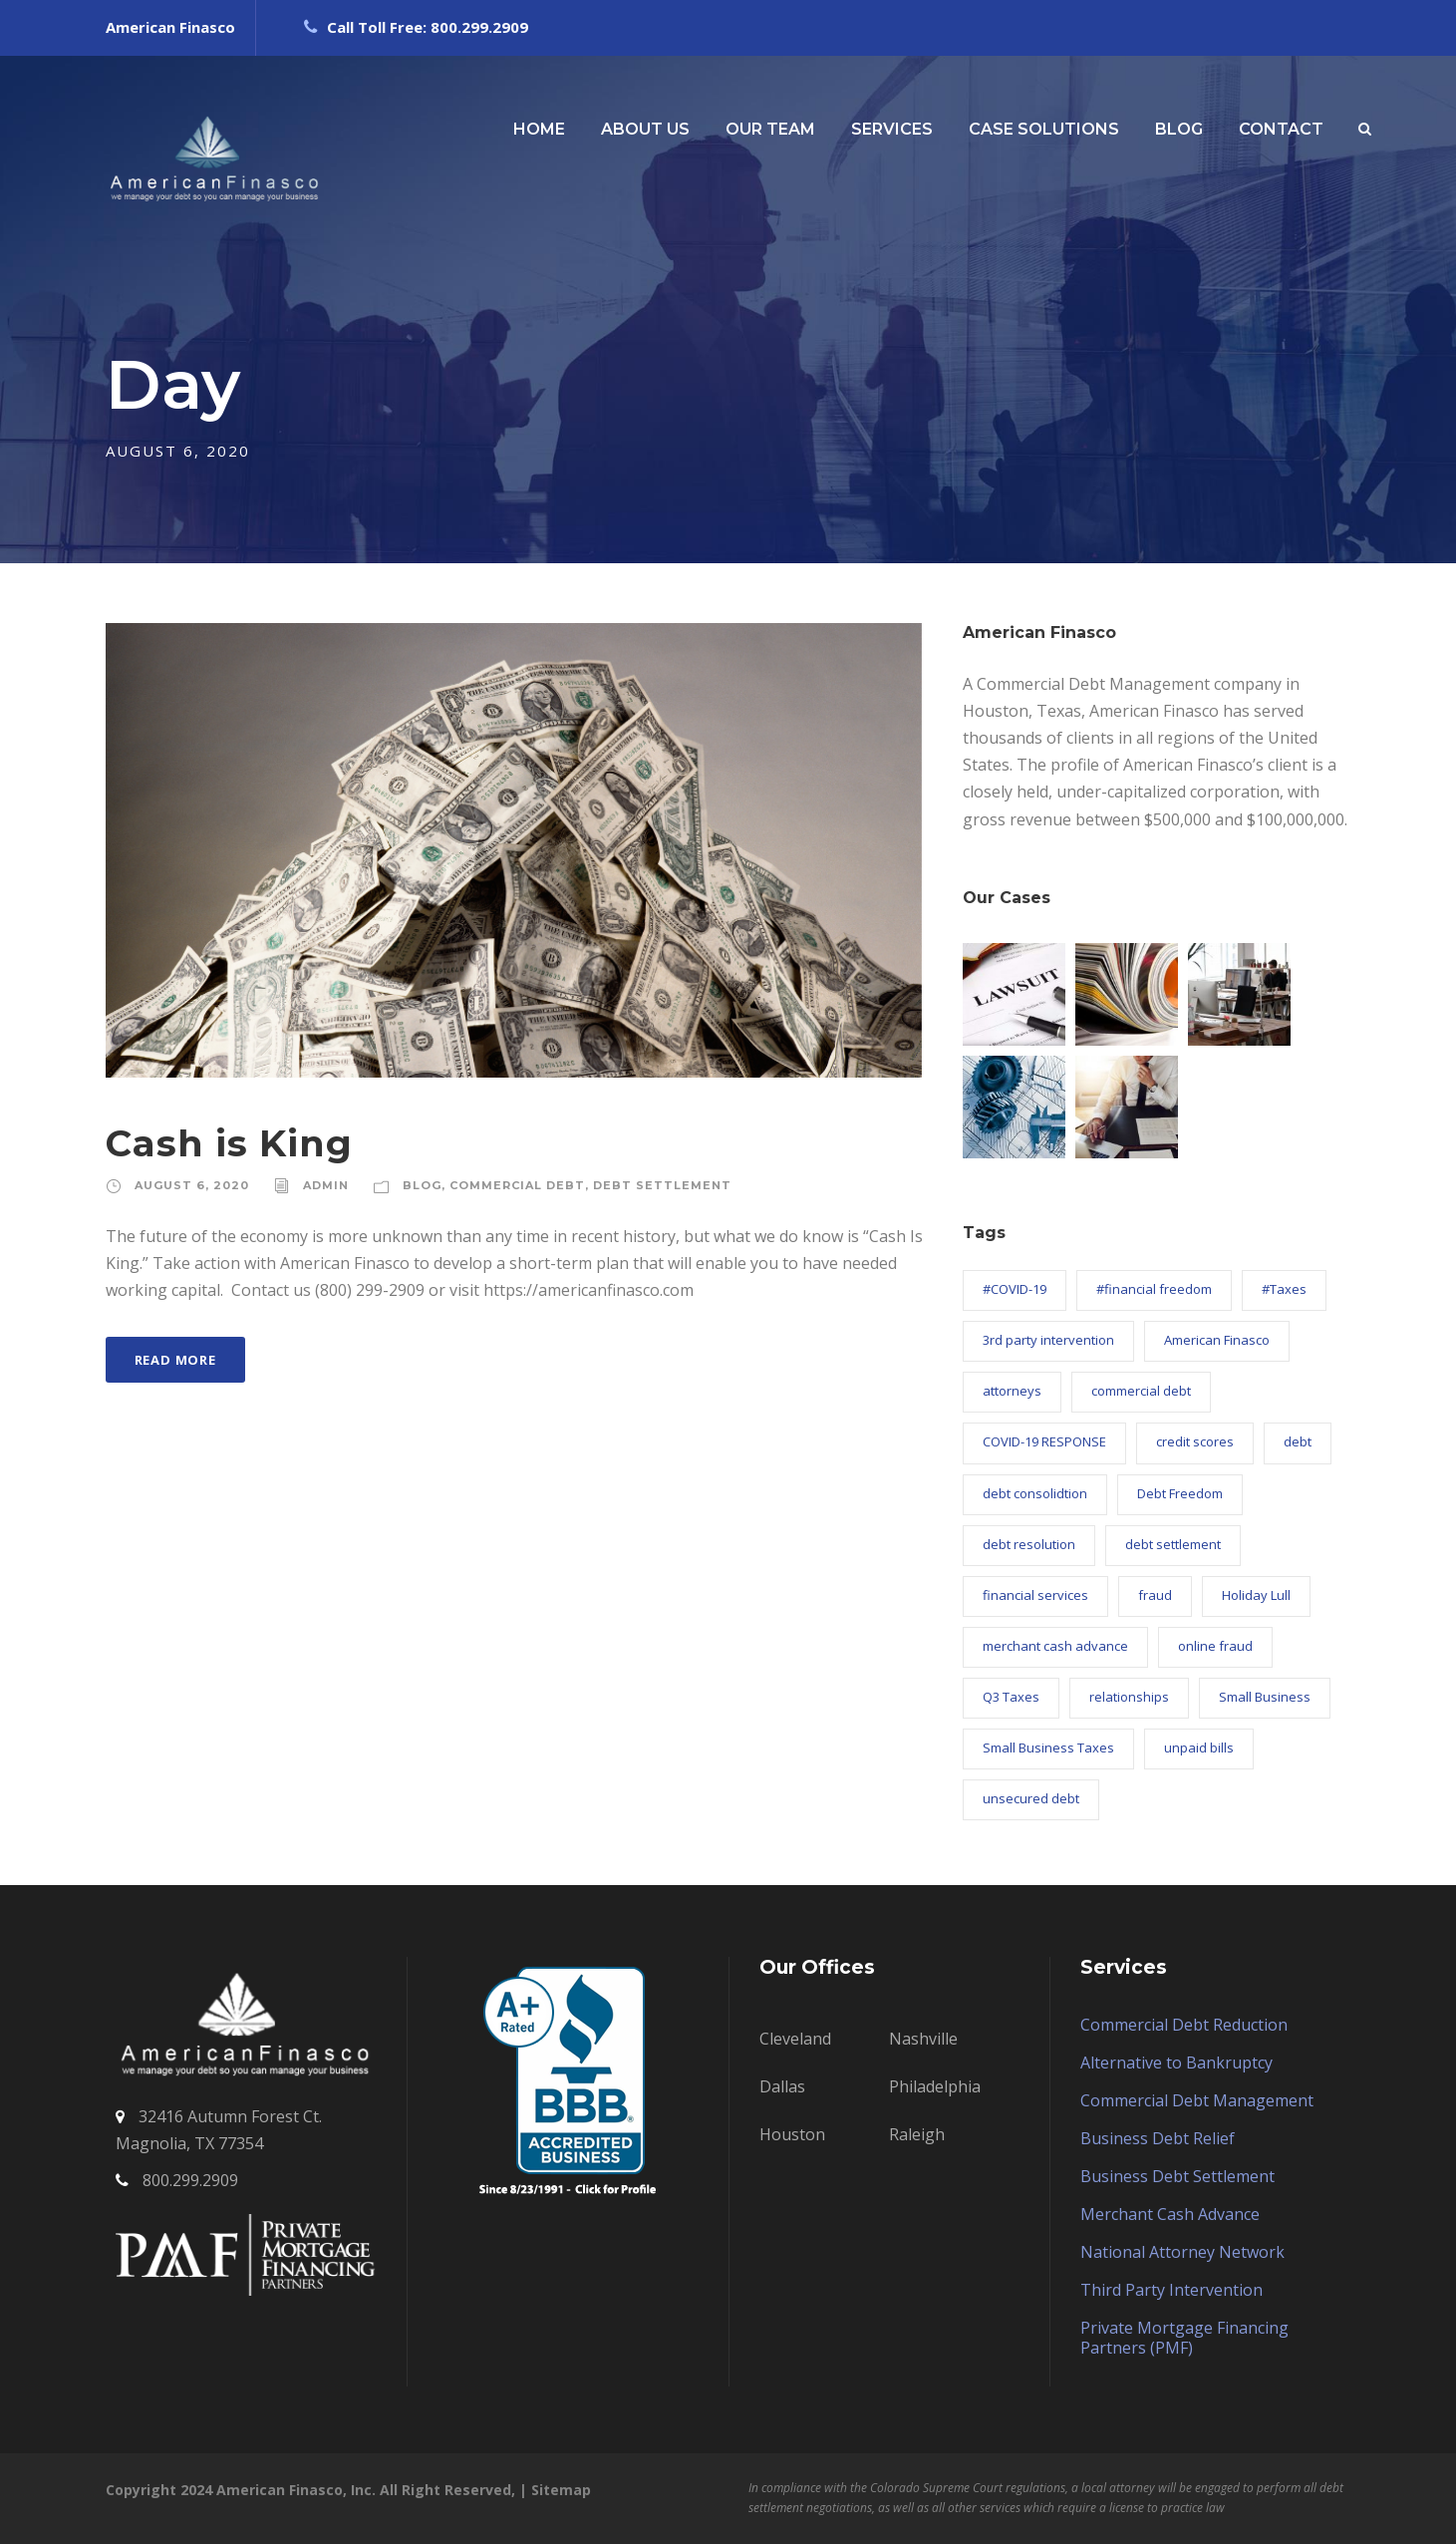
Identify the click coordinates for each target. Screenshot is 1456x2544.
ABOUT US (645, 129)
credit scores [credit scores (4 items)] (1195, 1441)
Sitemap (561, 2489)
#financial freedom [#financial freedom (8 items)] (1154, 1289)
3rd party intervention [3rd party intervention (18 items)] (1048, 1340)
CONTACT (1281, 129)
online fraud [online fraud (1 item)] (1215, 1646)
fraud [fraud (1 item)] (1155, 1595)
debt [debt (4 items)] (1297, 1441)
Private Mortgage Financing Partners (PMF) (1184, 2338)
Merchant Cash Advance (1170, 2214)
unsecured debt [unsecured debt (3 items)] (1031, 1798)
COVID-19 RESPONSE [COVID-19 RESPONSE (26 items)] (1044, 1441)
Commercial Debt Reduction (1184, 2025)
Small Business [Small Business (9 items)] (1264, 1697)
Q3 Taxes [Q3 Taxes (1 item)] (1011, 1697)
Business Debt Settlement (1177, 2176)
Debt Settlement (662, 1185)
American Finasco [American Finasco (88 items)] (1217, 1340)
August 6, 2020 (192, 1185)
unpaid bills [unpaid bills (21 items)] (1199, 1747)
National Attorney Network (1182, 2252)
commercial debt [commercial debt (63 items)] (1141, 1391)
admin (326, 1185)
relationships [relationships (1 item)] (1129, 1697)
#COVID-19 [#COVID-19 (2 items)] (1014, 1289)
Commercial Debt (517, 1185)
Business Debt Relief (1157, 2138)
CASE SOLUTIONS (1044, 129)
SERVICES (892, 129)
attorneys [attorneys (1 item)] (1012, 1391)
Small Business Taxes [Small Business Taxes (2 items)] (1048, 1747)
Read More (175, 1360)
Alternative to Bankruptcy (1176, 2062)
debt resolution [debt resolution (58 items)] (1029, 1544)
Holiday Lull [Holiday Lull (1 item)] (1256, 1595)
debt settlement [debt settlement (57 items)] (1173, 1544)
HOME (539, 129)
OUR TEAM (770, 129)
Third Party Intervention (1171, 2290)
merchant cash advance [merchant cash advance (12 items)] (1055, 1646)
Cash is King (229, 1142)
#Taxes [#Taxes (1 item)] (1284, 1289)
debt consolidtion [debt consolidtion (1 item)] (1035, 1493)
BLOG (1179, 129)
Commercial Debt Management (1196, 2100)
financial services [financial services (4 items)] (1035, 1595)
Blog (422, 1185)
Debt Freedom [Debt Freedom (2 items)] (1180, 1493)
